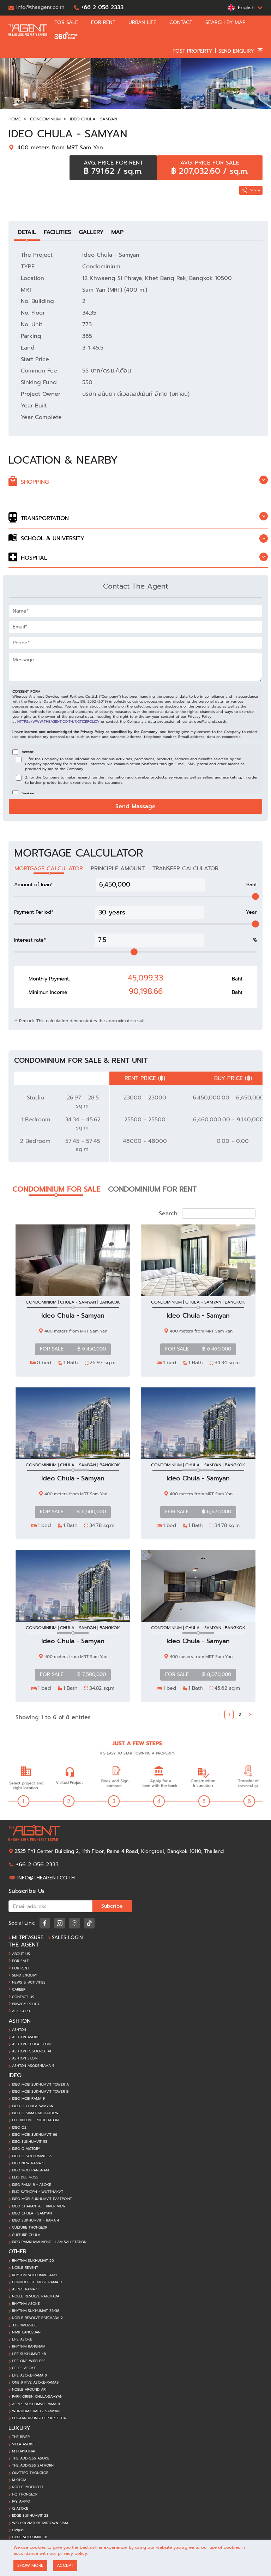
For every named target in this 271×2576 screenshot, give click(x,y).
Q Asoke (20, 2508)
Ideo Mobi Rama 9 (28, 2098)
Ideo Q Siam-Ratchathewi (35, 2113)
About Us (21, 1953)
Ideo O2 (19, 2127)
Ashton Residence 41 (31, 2051)
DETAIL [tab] (27, 232)
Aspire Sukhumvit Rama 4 (36, 2404)
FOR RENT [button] (106, 22)
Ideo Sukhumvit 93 (29, 2141)
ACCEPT (65, 2565)
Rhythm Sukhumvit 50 (33, 2260)
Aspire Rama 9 (25, 2289)
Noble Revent (25, 2267)
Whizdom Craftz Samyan (36, 2411)
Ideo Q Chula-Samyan (32, 2106)
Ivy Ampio (21, 2501)
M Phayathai (23, 2451)
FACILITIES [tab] (57, 232)
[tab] (138, 482)
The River (21, 2436)
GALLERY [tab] (91, 232)
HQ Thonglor (24, 2494)
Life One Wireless (29, 2361)
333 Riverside (24, 2325)
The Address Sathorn (33, 2465)
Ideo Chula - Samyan (93, 119)
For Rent (20, 1968)
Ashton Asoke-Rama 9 (33, 2065)
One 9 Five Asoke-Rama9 (35, 2382)
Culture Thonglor (29, 2227)
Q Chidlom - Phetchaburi (35, 2120)
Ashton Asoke (26, 2037)
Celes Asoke (24, 2368)
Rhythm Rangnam (28, 2346)
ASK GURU (21, 2011)
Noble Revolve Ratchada (35, 2296)
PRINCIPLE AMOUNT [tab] (118, 868)
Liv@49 (18, 2530)
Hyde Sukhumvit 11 (29, 2537)
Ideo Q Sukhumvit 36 (32, 2156)
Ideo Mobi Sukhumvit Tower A (40, 2084)
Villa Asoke (23, 2444)
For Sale (20, 1960)
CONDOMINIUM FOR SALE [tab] (56, 1189)
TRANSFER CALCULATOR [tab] (185, 868)
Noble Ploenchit (27, 2487)
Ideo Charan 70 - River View (39, 2206)
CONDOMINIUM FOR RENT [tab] (152, 1189)
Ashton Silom (24, 2058)
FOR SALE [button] (69, 22)
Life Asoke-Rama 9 (29, 2375)
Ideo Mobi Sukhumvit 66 (34, 2134)
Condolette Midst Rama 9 (37, 2282)
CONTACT (183, 22)
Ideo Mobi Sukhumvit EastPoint (42, 2198)
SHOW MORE (30, 2565)
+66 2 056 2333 (37, 1864)
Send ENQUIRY (24, 1975)
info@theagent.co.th (46, 1878)
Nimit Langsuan (26, 2332)
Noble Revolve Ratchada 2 (37, 2317)
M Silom (19, 2479)
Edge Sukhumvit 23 (30, 2515)
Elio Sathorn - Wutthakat (37, 2191)
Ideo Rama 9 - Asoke (31, 2184)
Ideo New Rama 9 (28, 2163)
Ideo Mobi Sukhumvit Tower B (40, 2091)
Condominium (45, 119)
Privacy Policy (26, 2004)
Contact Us (23, 1996)
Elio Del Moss (25, 2177)
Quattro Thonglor (30, 2472)
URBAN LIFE (145, 22)
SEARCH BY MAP (228, 22)
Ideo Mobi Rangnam (30, 2170)
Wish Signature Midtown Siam (40, 2523)
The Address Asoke (30, 2458)
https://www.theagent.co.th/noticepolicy (58, 721)
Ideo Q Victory (26, 2148)
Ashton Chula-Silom (31, 2044)
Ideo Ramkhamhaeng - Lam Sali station (49, 2242)
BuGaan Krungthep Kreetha (39, 2418)
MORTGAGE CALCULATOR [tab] (48, 868)
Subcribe (112, 1906)
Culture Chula (26, 2234)
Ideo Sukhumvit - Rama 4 (35, 2220)
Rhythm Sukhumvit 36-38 (35, 2310)
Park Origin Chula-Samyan (37, 2396)
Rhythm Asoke (26, 2303)
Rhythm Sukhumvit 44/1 (34, 2275)
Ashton (19, 2029)
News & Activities (29, 1982)
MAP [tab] (117, 232)
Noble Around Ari (29, 2389)
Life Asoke (22, 2339)
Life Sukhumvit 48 (29, 2353)
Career (18, 1989)
